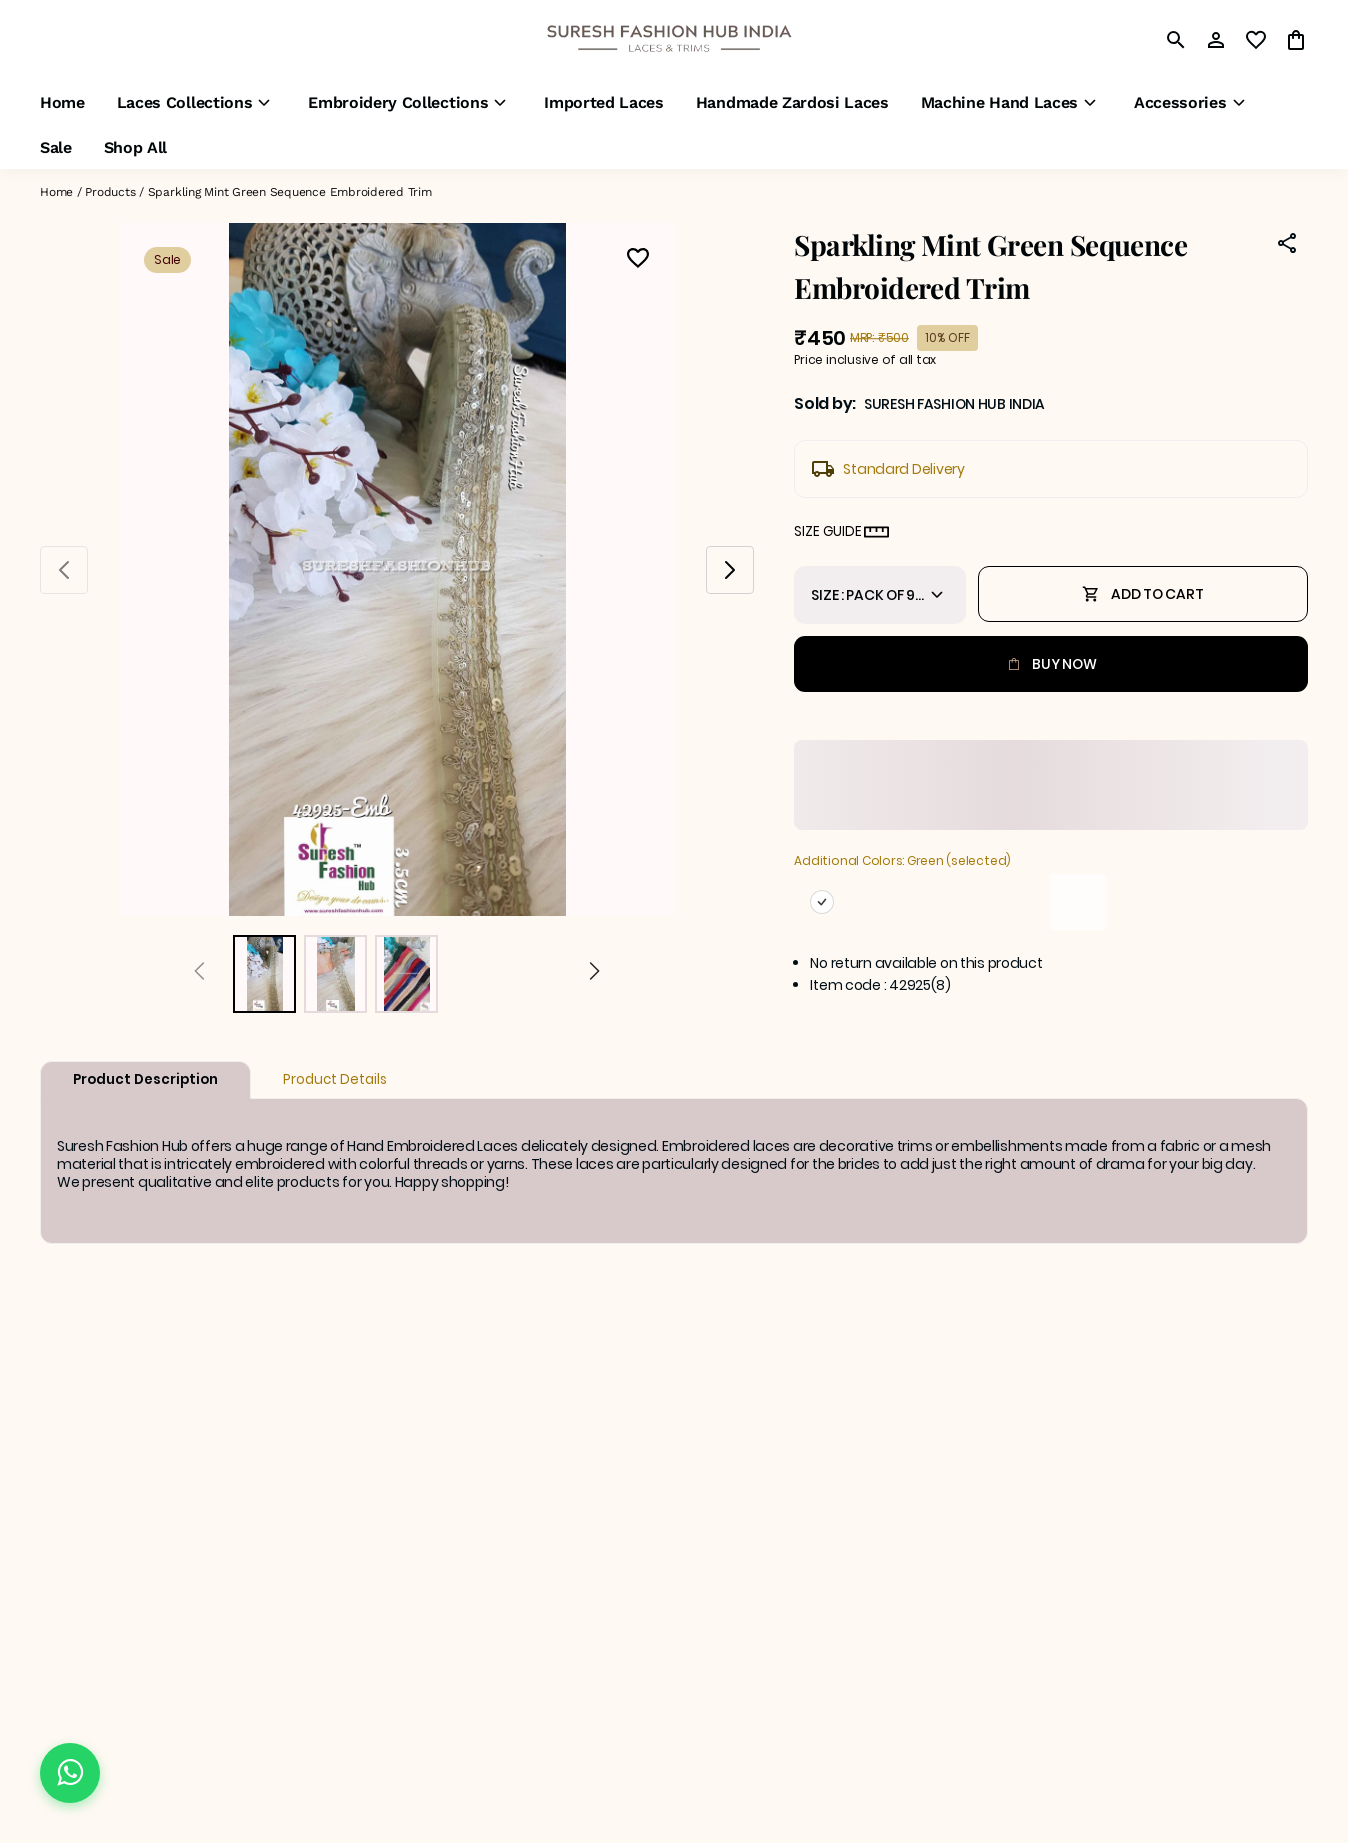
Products (110, 192)
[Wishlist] (638, 261)
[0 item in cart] (1296, 40)
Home (56, 192)
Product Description (145, 1079)
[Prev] (199, 974)
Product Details (335, 1079)
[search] (1176, 40)
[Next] (594, 974)
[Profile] (1216, 40)
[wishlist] (1256, 40)
